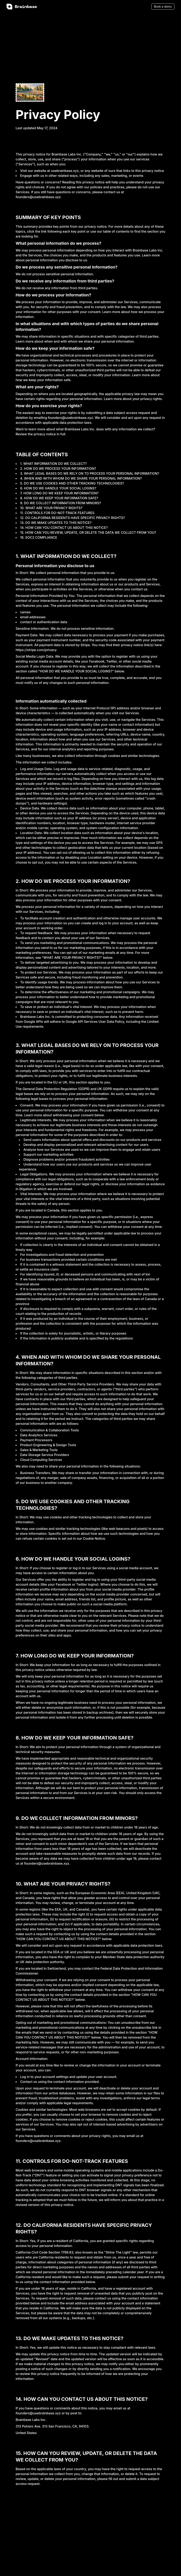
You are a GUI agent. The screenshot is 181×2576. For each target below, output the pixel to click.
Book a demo (163, 6)
